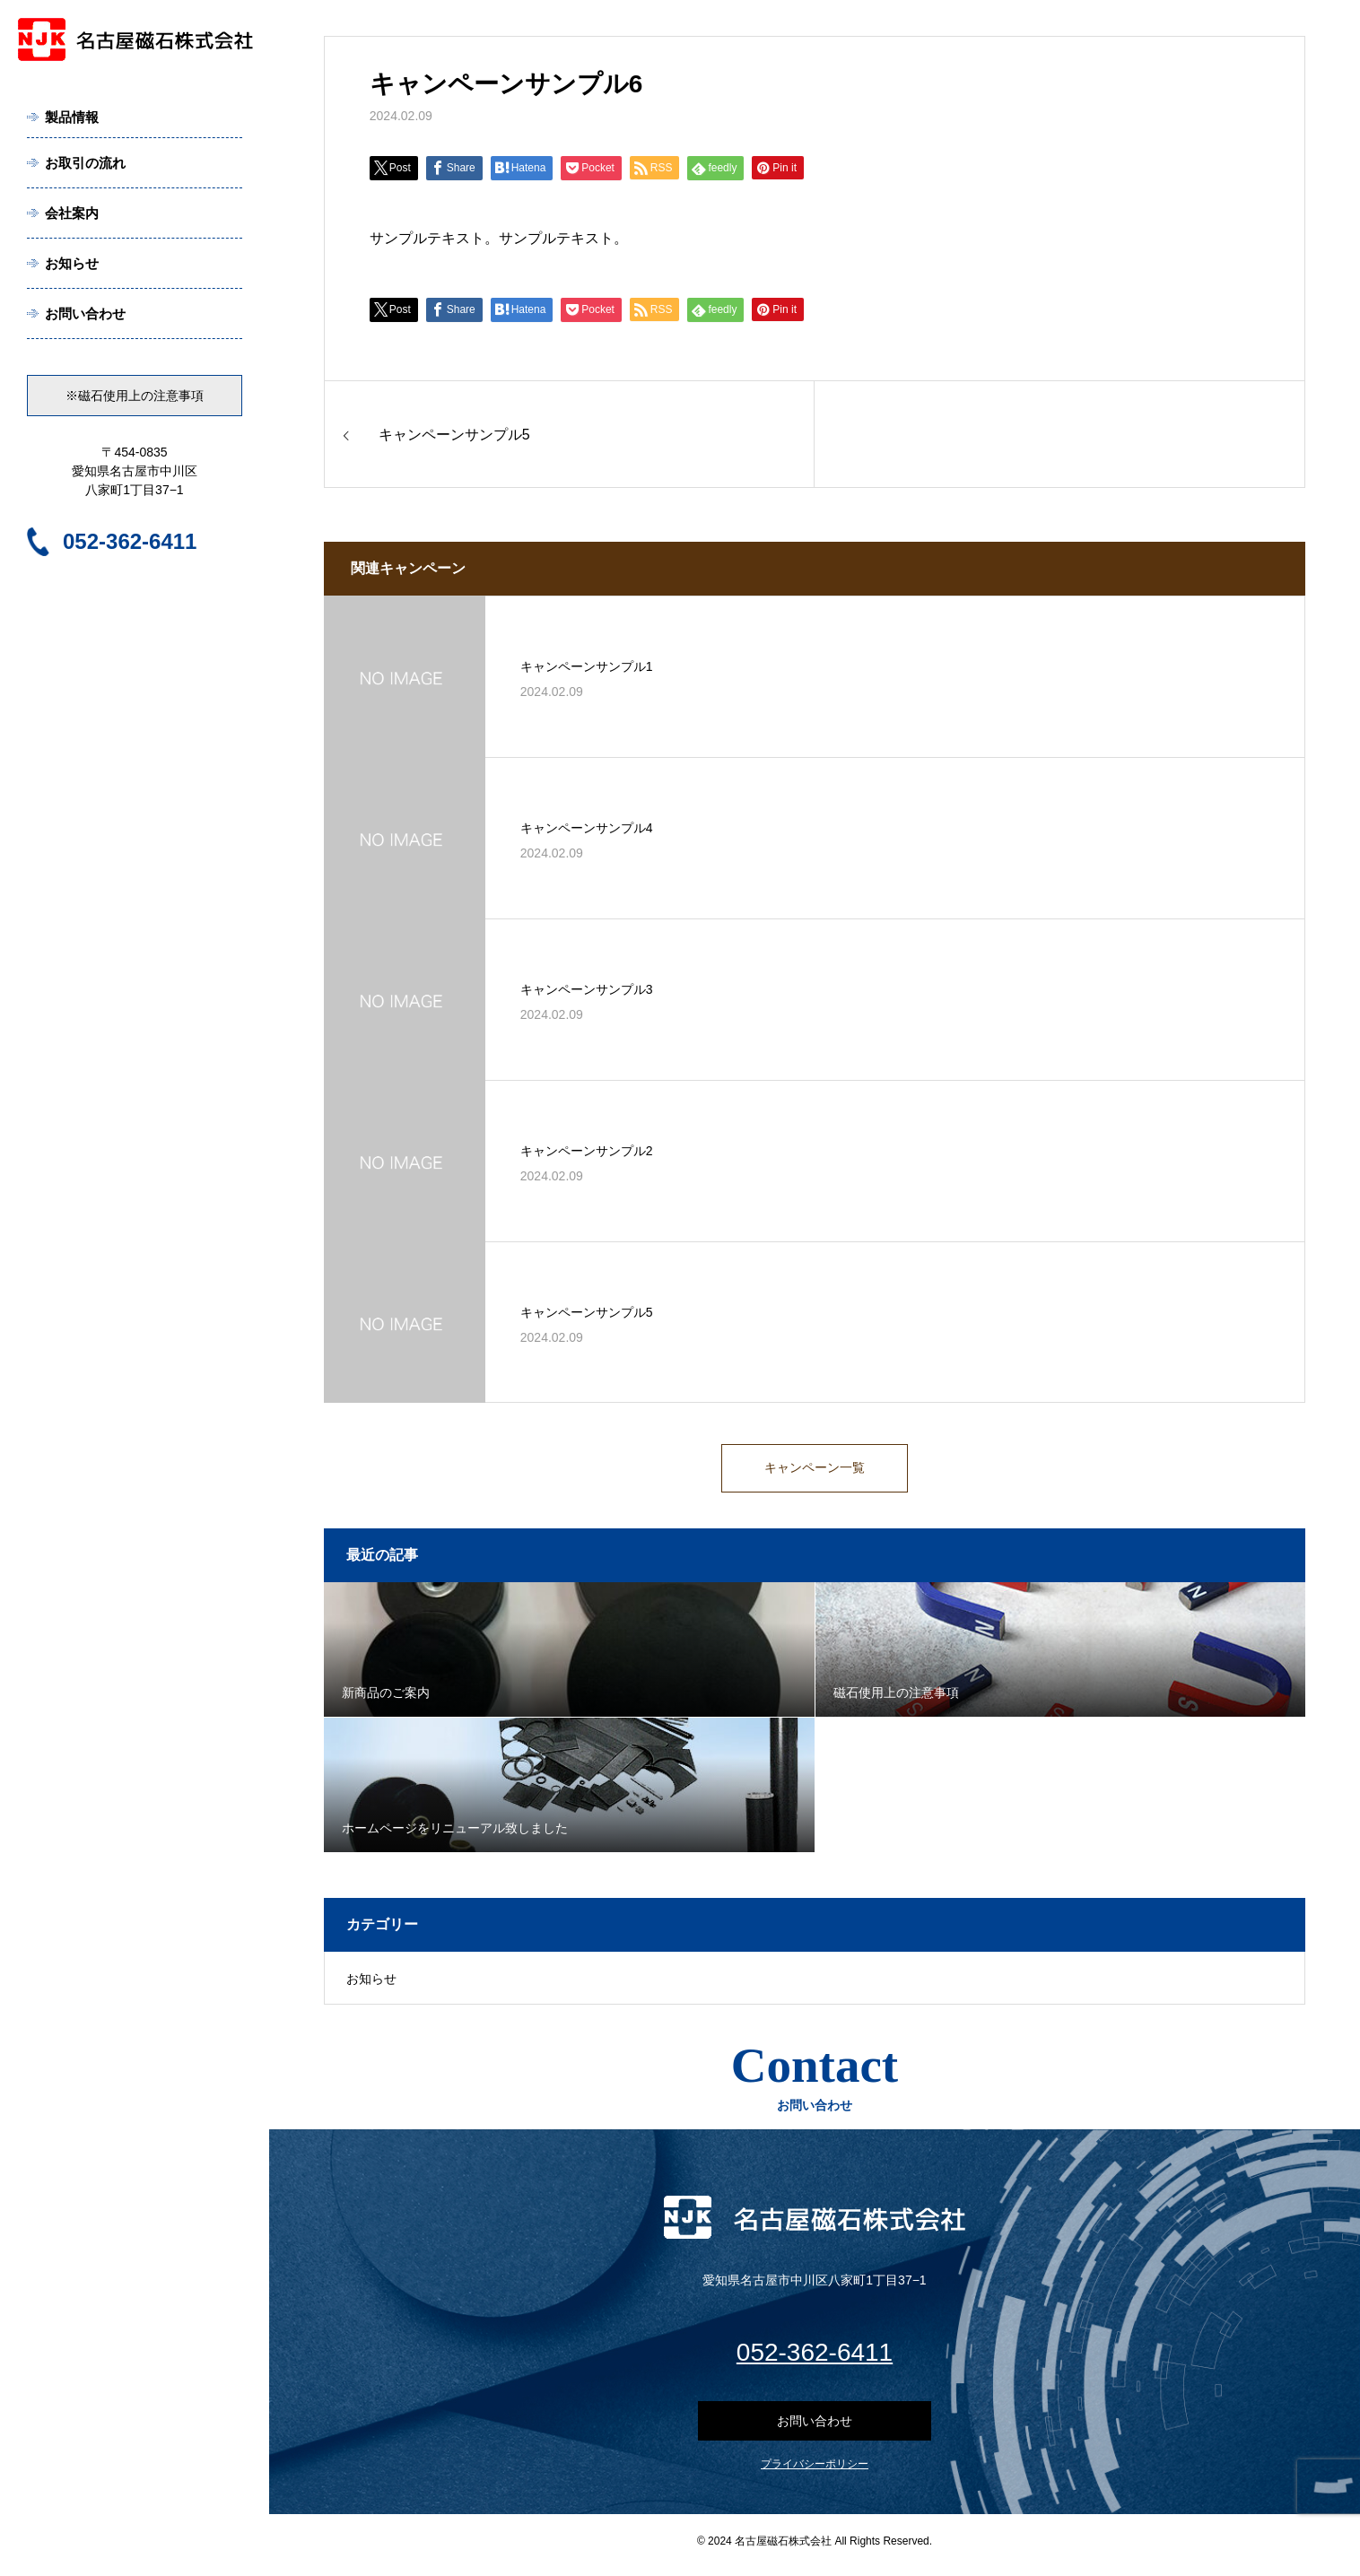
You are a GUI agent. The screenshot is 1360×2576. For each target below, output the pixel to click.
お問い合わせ (85, 313)
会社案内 (72, 213)
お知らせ (72, 263)
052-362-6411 (129, 541)
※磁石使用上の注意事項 (134, 395)
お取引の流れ (85, 163)
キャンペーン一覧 (814, 1471)
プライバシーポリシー (814, 2472)
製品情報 (72, 117)
